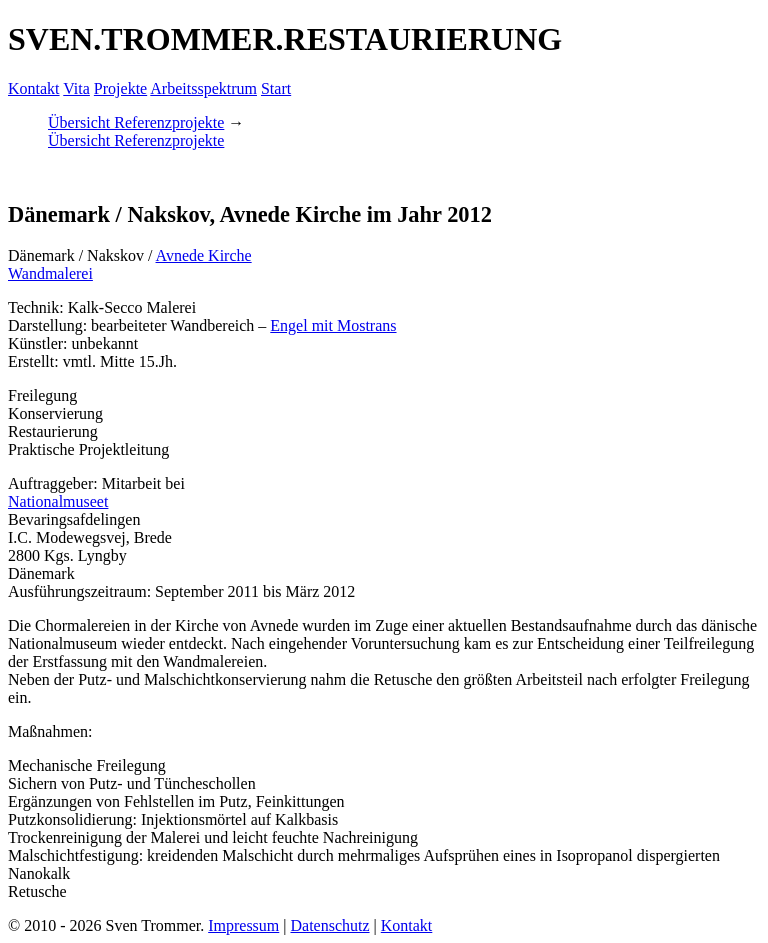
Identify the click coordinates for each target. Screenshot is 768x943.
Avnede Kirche (204, 255)
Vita (76, 88)
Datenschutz (329, 925)
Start (276, 88)
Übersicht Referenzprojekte (136, 122)
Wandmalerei (50, 273)
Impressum (243, 925)
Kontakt (34, 88)
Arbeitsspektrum (203, 88)
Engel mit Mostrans (333, 325)
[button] (10, 174)
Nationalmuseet (58, 501)
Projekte (120, 88)
